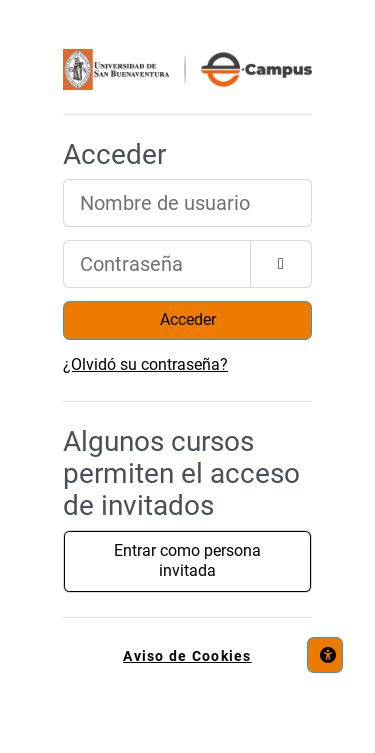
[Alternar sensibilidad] (281, 264)
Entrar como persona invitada (187, 561)
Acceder (188, 319)
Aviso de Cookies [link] (187, 656)
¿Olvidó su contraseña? (145, 364)
